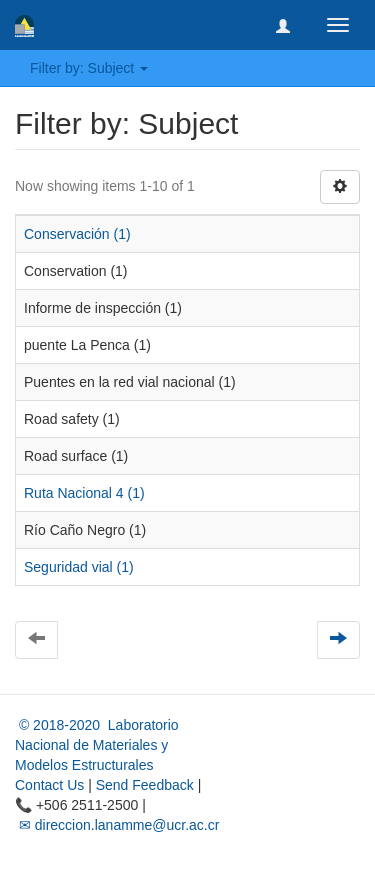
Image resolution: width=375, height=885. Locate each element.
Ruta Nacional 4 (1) (84, 493)
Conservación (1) (77, 234)
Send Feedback (145, 785)
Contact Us (49, 785)
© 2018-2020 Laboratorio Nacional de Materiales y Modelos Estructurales (97, 745)
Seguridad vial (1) (79, 567)
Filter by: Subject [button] (89, 68)
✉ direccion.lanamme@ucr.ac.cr (117, 825)
